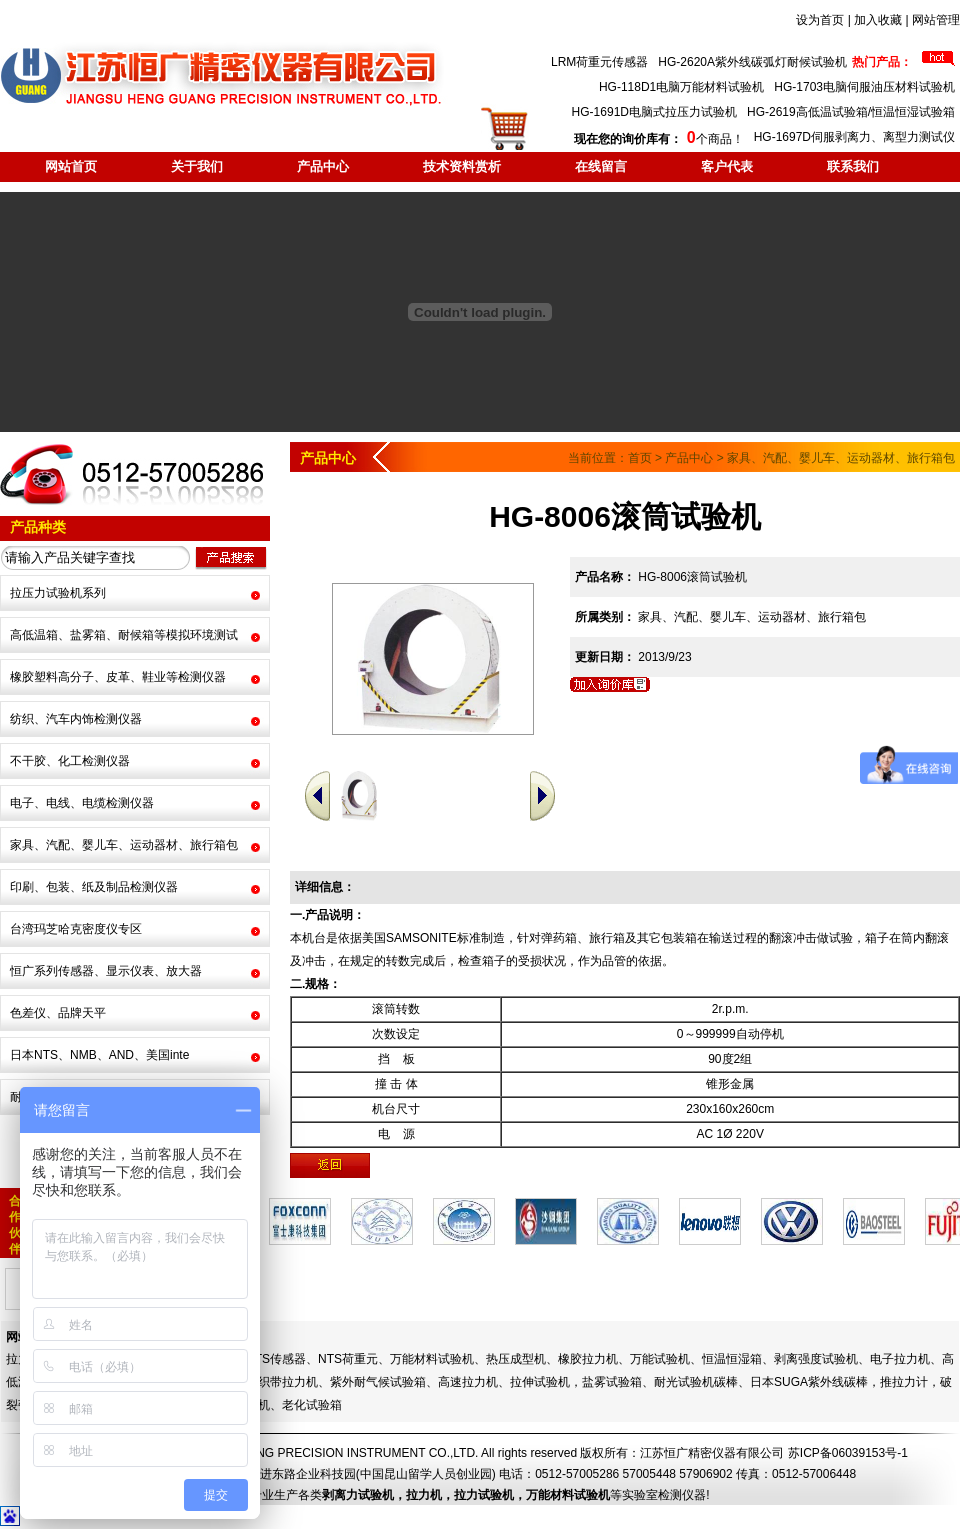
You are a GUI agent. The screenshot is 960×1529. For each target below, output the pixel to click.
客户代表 (727, 166)
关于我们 (197, 166)
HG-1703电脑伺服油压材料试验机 (864, 87)
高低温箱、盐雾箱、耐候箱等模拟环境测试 (124, 635)
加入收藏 (878, 20)
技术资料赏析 (462, 166)
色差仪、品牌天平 (58, 1013)
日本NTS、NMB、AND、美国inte (99, 1055)
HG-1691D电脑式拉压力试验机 (654, 112)
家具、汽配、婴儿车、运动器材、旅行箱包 (124, 845)
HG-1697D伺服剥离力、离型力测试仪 (854, 137)
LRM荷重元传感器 (599, 62)
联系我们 (853, 166)
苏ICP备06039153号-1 (848, 1453)
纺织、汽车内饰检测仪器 (76, 719)
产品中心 (323, 166)
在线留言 (601, 166)
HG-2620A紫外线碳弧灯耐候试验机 (752, 62)
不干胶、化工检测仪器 (70, 761)
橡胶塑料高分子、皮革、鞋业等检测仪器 (118, 677)
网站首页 (71, 166)
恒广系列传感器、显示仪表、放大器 (106, 971)
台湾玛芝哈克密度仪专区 (76, 929)
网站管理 (936, 20)
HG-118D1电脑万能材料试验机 (681, 87)
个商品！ (658, 139)
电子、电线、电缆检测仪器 (82, 803)
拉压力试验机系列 (58, 593)
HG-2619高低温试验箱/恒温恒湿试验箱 (851, 112)
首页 (640, 458)
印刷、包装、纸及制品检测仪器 (94, 887)
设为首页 (820, 20)
